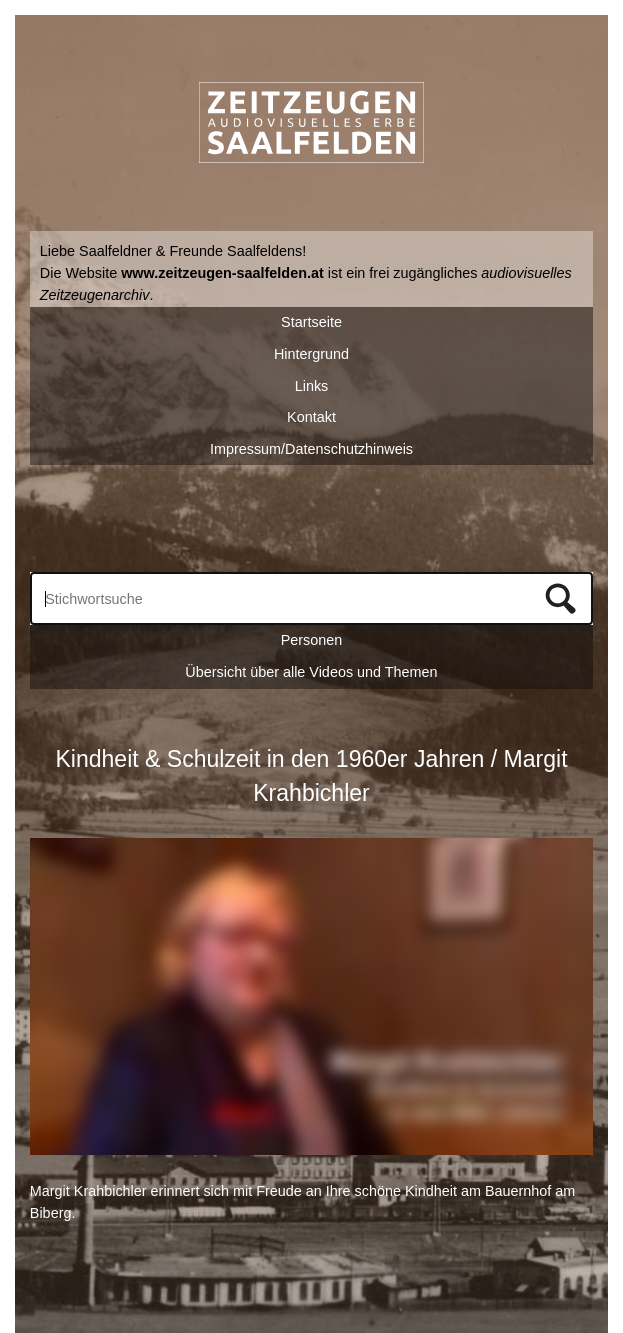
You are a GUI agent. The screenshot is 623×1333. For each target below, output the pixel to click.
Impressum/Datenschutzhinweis (311, 449)
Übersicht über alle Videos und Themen (311, 672)
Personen (312, 640)
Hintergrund (311, 354)
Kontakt (311, 417)
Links (312, 386)
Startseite (311, 322)
